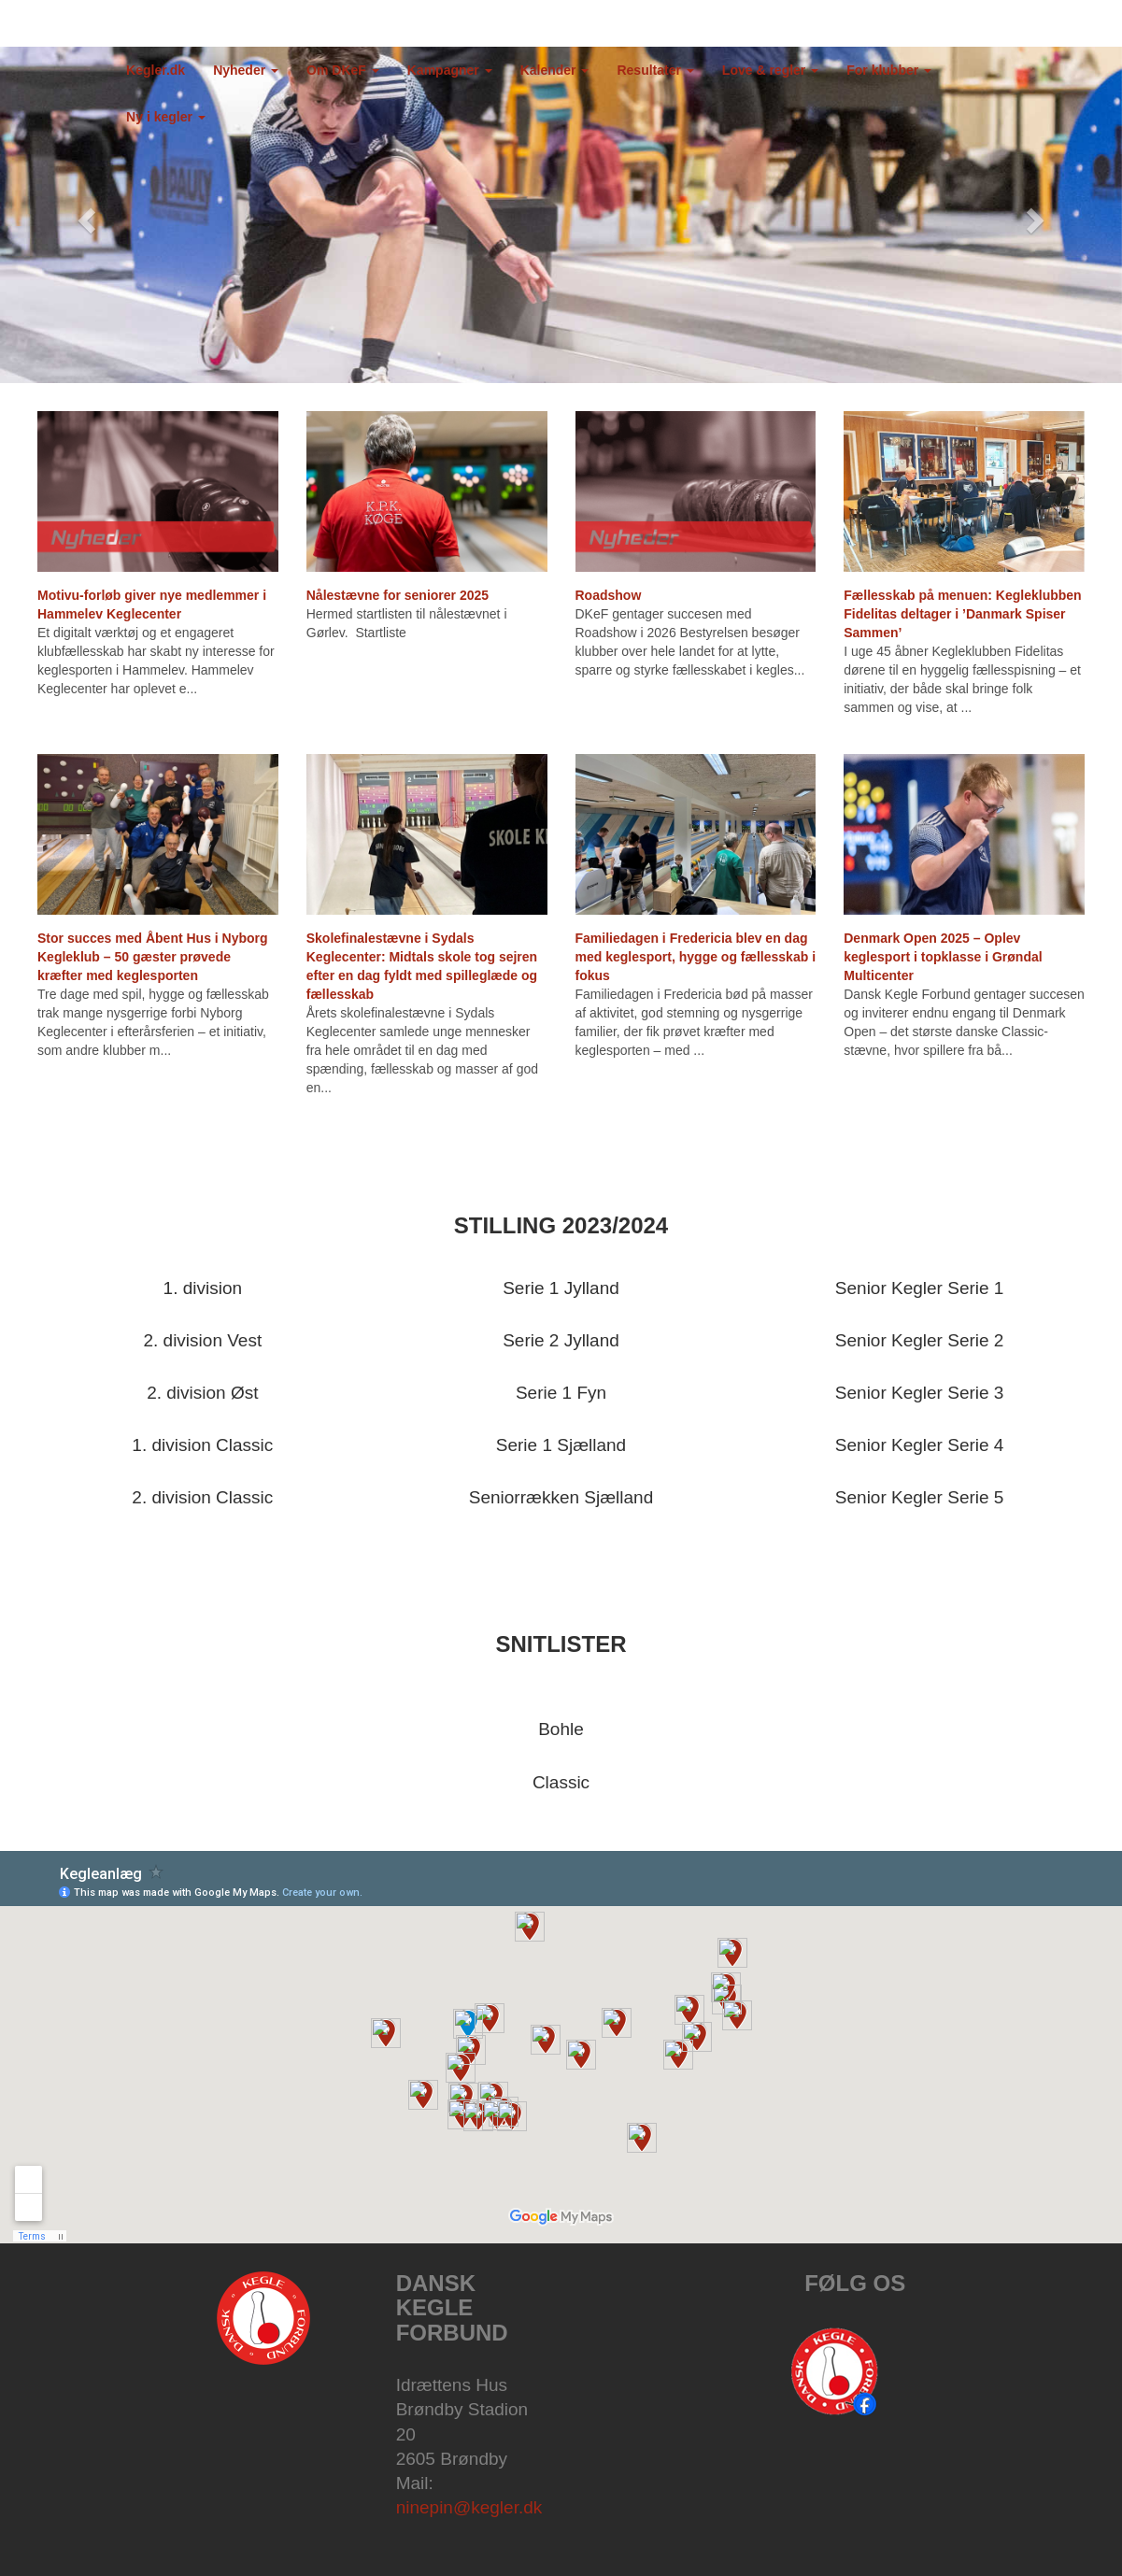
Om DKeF (342, 70)
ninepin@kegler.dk (469, 2507)
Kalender (554, 70)
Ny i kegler (166, 116)
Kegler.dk (155, 70)
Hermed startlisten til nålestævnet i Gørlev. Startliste (406, 623)
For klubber (888, 70)
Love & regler (770, 70)
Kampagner (449, 70)
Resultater (655, 70)
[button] (84, 215)
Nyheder (245, 70)
